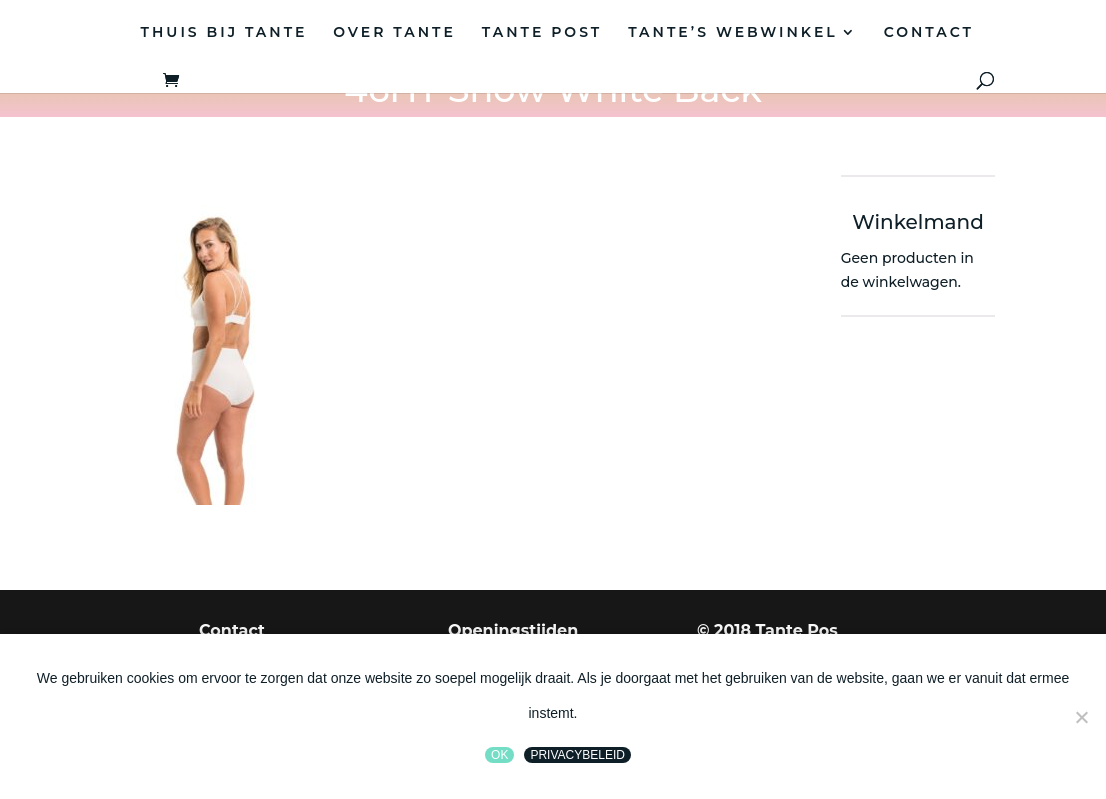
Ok (499, 755)
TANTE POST (542, 33)
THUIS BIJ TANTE (224, 33)
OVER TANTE (394, 33)
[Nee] (1081, 717)
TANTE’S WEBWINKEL (733, 33)
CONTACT (929, 33)
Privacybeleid (577, 755)
